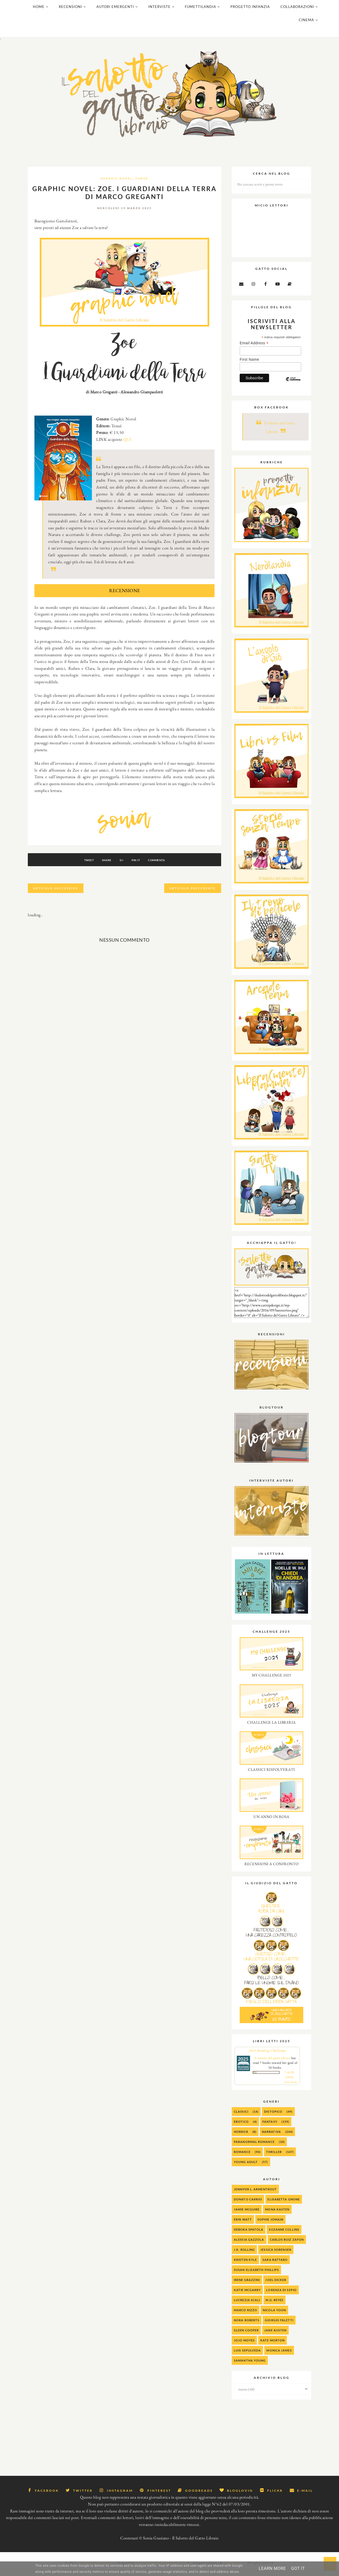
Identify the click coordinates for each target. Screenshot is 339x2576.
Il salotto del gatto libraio (272, 2065)
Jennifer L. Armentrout (255, 2196)
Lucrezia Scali (247, 2306)
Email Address (254, 349)
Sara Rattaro (275, 2266)
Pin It (139, 866)
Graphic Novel (116, 185)
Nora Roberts (246, 2326)
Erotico (241, 2128)
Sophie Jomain (270, 2226)
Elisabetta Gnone (283, 2206)
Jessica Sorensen (275, 2256)
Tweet (82, 866)
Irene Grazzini (247, 2286)
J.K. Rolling (244, 2256)
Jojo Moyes (244, 2347)
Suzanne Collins (284, 2236)
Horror (241, 2138)
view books (291, 2088)
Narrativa (271, 2138)
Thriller (274, 2158)
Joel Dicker (275, 2286)
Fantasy (269, 2128)
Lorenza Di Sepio (281, 2296)
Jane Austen (275, 2337)
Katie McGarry (247, 2296)
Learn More (272, 2568)
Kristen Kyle (245, 2266)
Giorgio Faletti (279, 2326)
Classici (241, 2118)
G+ (121, 866)
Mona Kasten (277, 2216)
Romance (242, 2158)
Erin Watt (243, 2226)
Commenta (163, 866)
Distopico (273, 2118)
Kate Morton (272, 2347)
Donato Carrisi (248, 2206)
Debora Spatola (248, 2236)
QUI (127, 446)
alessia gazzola (249, 2246)
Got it (298, 2568)
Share (103, 866)
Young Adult (246, 2168)
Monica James (279, 2357)
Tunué (141, 185)
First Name (249, 366)
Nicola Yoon (274, 2316)
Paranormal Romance (254, 2148)
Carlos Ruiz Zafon (287, 2246)
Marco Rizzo (245, 2316)
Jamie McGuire (247, 2216)
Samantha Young (250, 2367)
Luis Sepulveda (247, 2357)
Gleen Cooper (246, 2337)
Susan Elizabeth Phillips (256, 2276)
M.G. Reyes (274, 2306)
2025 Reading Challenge (267, 2057)
